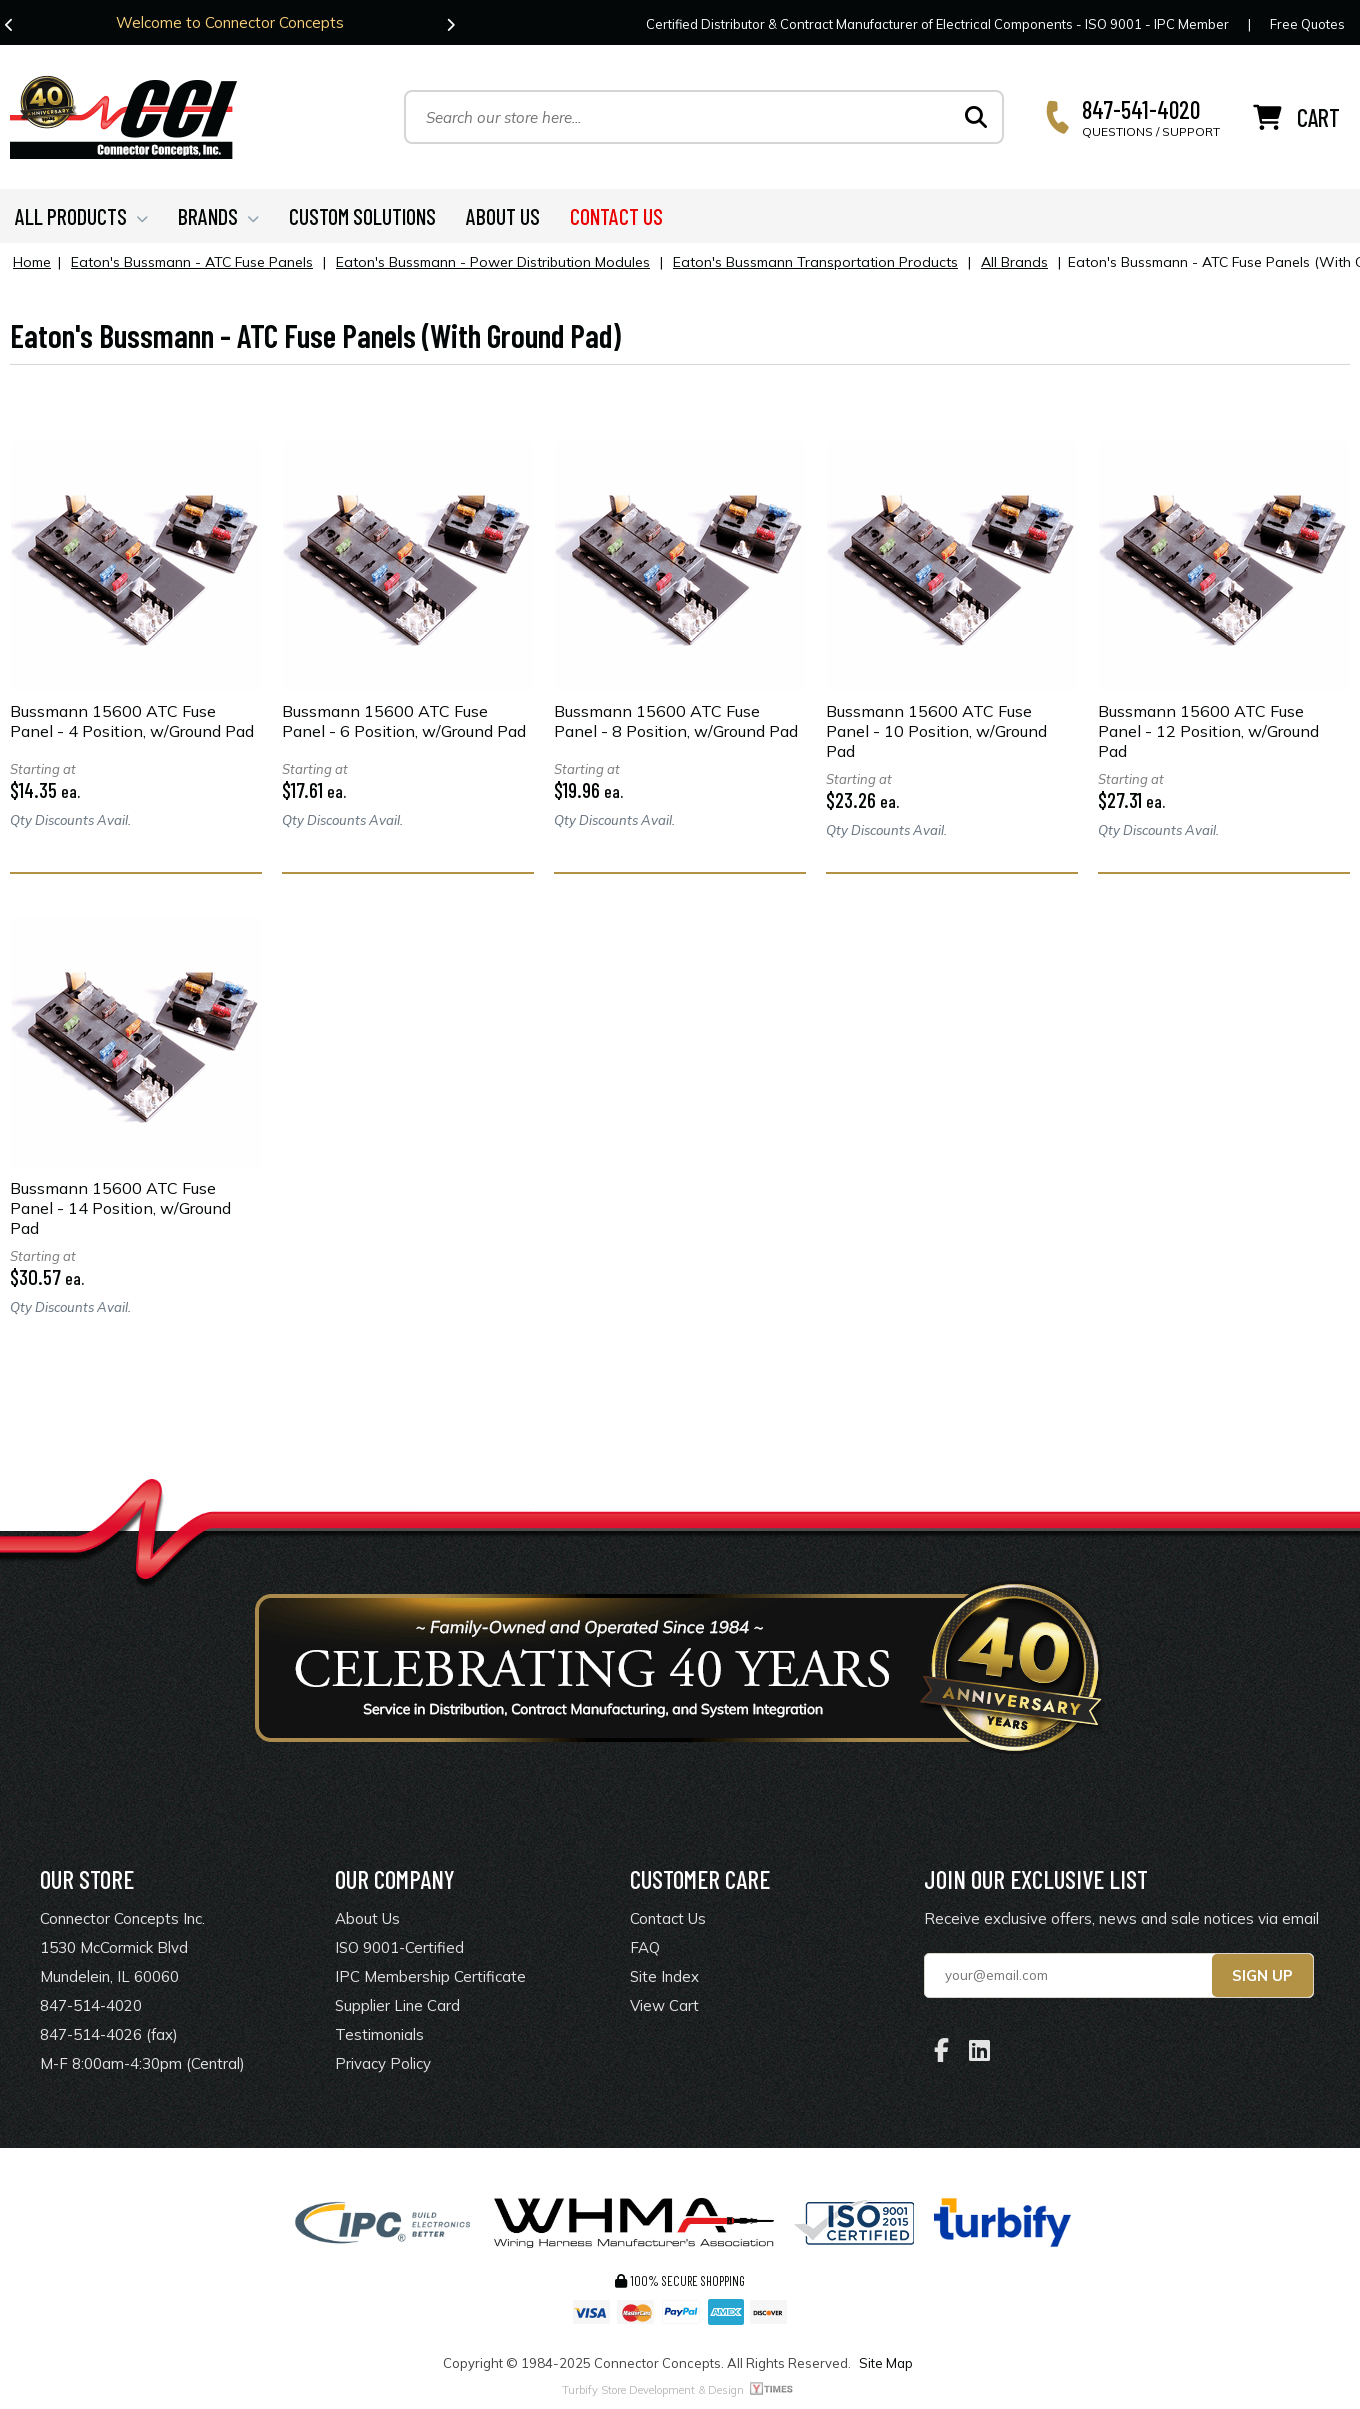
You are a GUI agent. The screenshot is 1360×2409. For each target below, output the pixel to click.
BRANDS (218, 216)
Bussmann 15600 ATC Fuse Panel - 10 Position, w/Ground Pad (936, 731)
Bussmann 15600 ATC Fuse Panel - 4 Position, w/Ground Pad (132, 721)
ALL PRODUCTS (81, 216)
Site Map (886, 2363)
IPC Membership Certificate (430, 1976)
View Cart (664, 2005)
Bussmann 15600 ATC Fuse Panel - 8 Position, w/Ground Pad (676, 721)
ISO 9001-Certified (399, 1947)
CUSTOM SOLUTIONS (362, 216)
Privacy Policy (383, 2063)
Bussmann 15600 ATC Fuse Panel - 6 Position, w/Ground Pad (404, 721)
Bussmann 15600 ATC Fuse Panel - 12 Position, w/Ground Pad (1208, 731)
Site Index (664, 1976)
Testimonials (379, 2034)
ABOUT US (503, 216)
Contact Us (668, 1918)
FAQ (645, 1947)
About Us (367, 1918)
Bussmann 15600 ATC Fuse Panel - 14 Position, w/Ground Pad (120, 1208)
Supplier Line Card (397, 2005)
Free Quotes (1307, 24)
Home (32, 262)
